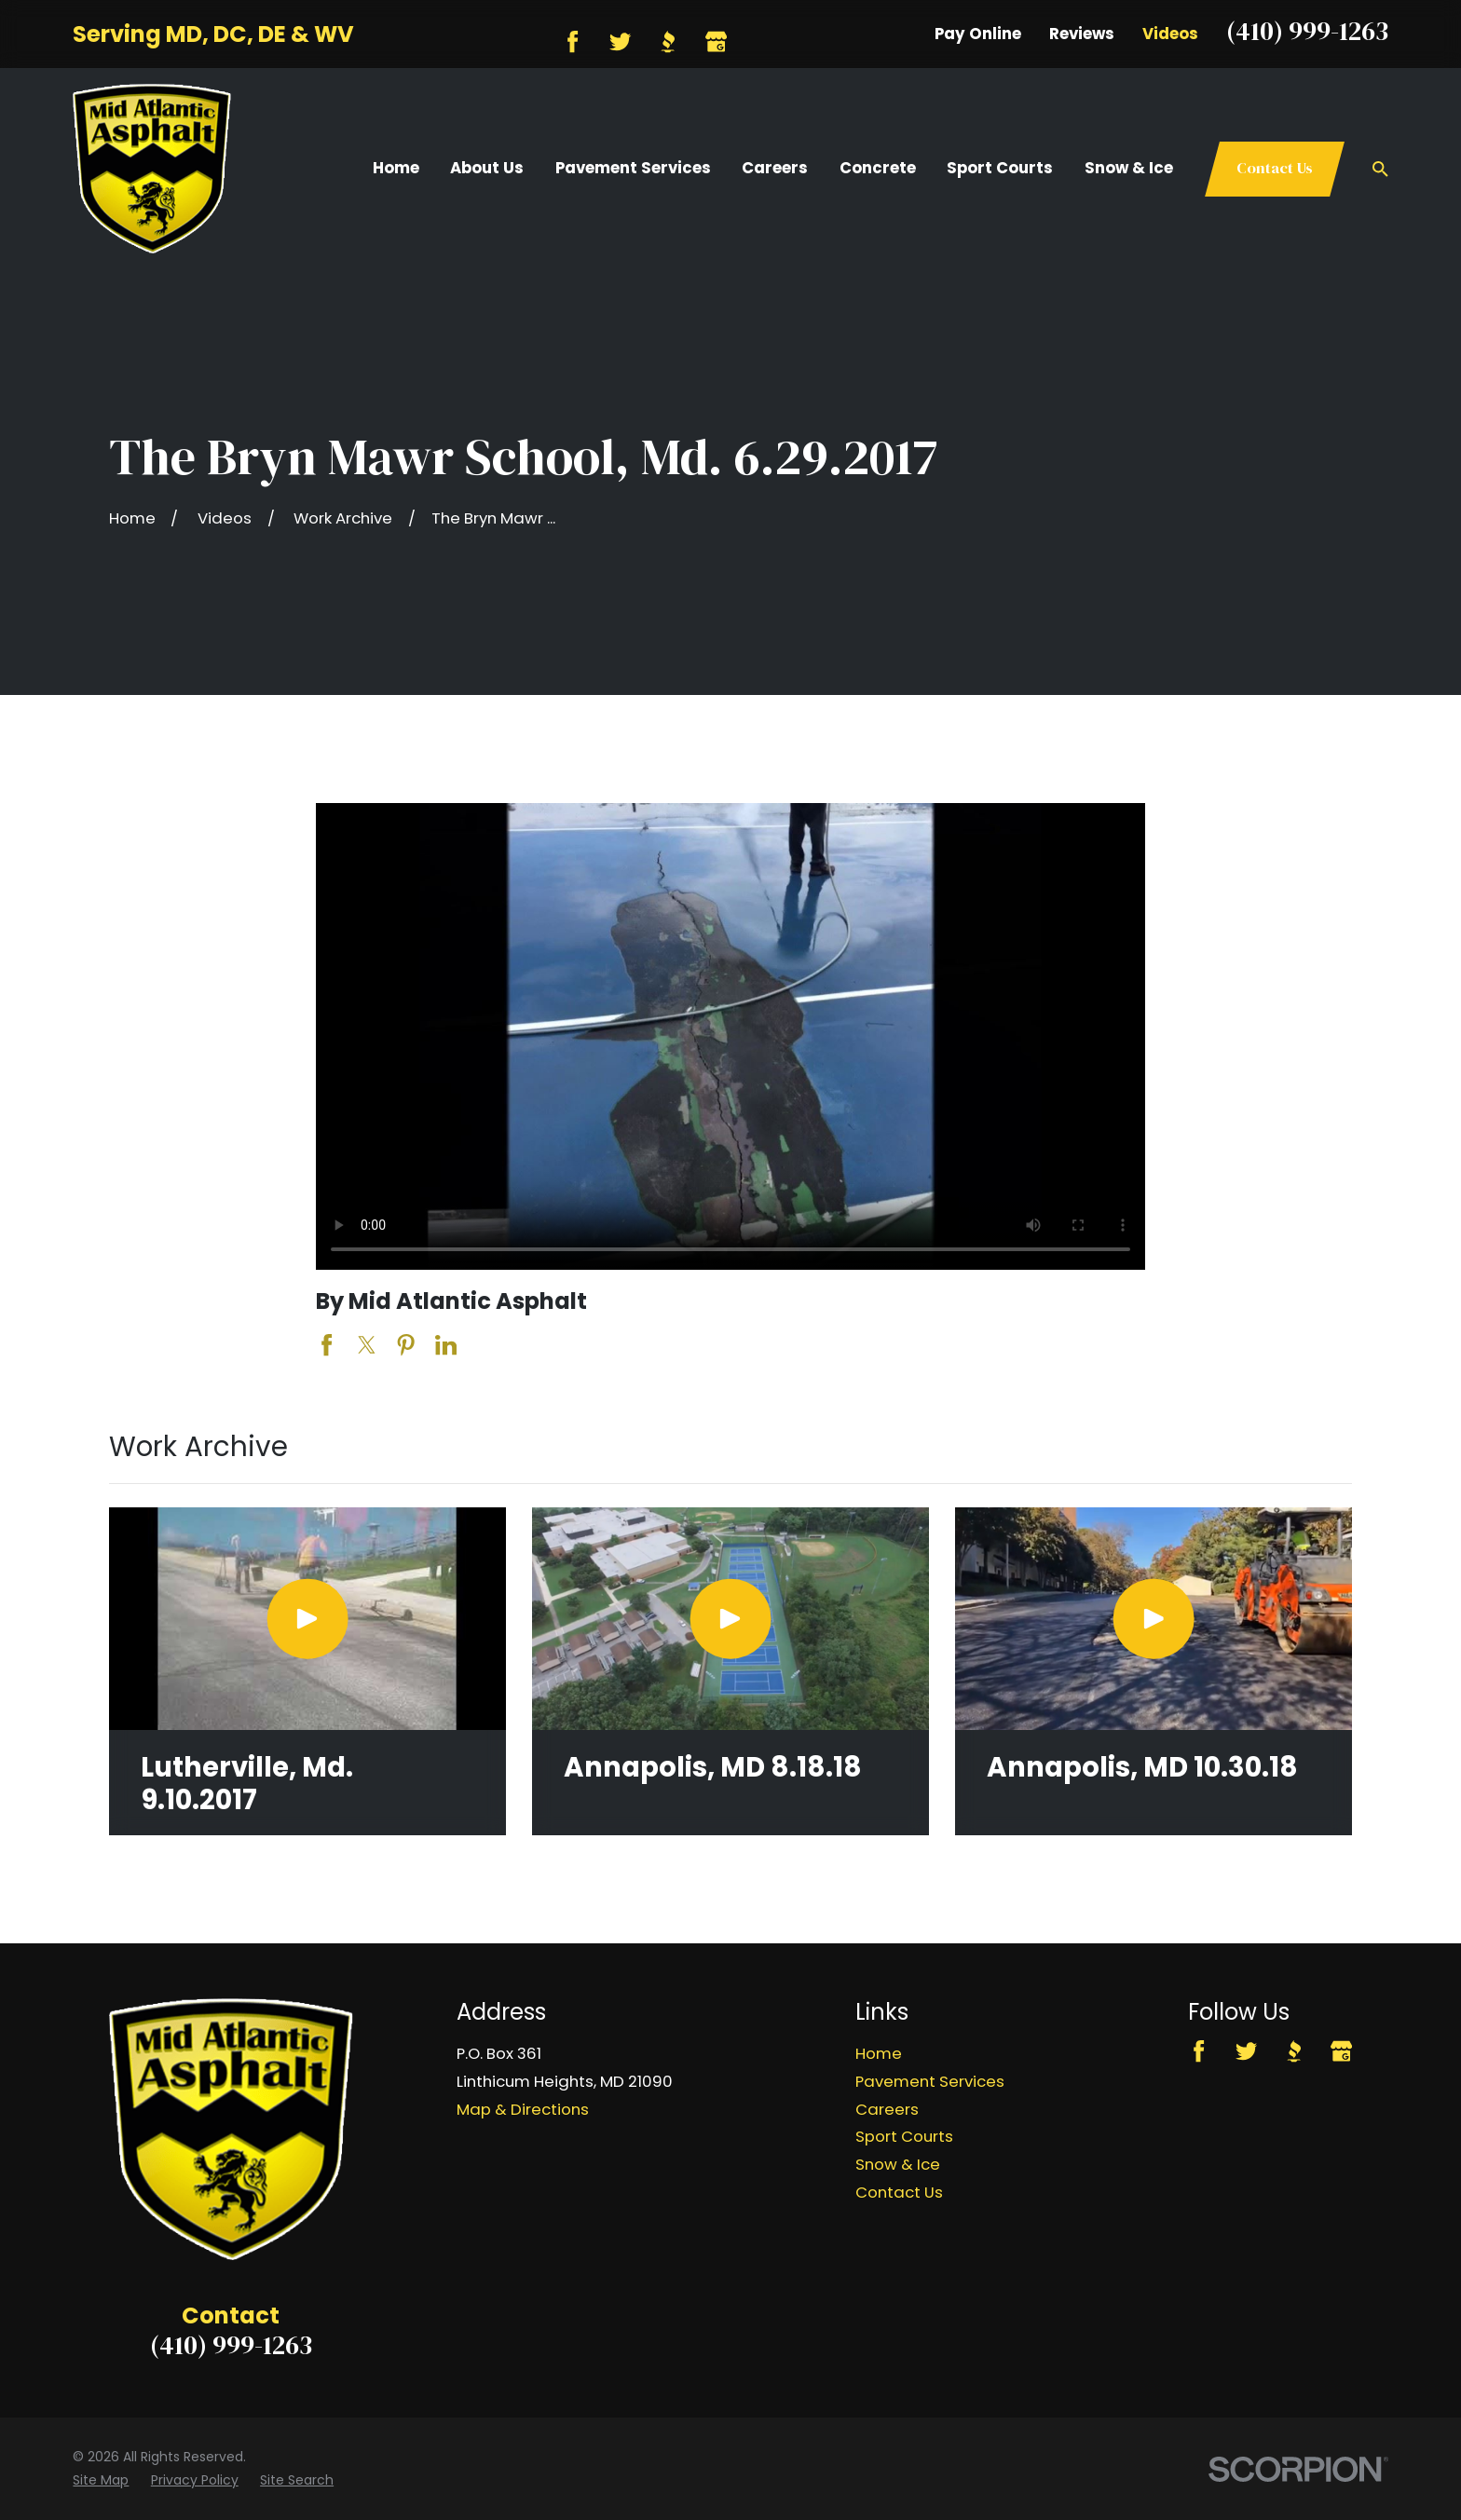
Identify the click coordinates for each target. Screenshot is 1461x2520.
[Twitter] (620, 41)
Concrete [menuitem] (878, 168)
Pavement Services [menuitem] (633, 168)
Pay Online (978, 33)
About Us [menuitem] (487, 168)
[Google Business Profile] (716, 41)
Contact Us (1274, 168)
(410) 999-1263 (1307, 30)
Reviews (1081, 33)
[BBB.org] (667, 41)
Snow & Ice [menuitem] (1129, 168)
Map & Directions (523, 2109)
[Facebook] (572, 41)
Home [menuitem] (396, 168)
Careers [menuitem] (775, 168)
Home (878, 2053)
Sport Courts (904, 2136)
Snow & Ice (897, 2164)
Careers (887, 2109)
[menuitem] (101, 2480)
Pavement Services (929, 2081)
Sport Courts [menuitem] (1000, 168)
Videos (1170, 33)
